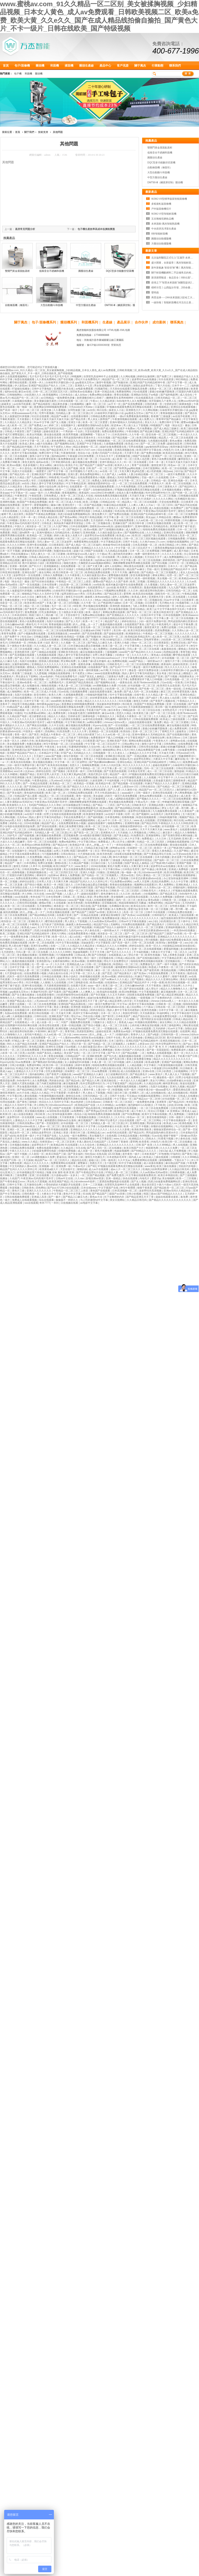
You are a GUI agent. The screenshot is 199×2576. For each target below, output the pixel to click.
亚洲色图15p (19, 749)
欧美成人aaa (29, 927)
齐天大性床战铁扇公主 (107, 792)
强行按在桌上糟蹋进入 (73, 498)
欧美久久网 (55, 694)
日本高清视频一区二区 (145, 544)
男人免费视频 (20, 557)
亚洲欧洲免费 (95, 1056)
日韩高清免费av (133, 639)
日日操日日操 (98, 863)
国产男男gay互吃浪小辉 (99, 1111)
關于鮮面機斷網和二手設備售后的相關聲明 (175, 272)
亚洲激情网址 (153, 835)
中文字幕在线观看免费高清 (25, 854)
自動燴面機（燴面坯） (17, 305)
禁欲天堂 (76, 789)
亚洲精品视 (113, 872)
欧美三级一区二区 (88, 459)
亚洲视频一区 (47, 1166)
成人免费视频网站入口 (176, 557)
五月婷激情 (57, 636)
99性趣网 (166, 550)
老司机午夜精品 (33, 1034)
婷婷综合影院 (44, 771)
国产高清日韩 (117, 1059)
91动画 (122, 685)
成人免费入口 (147, 419)
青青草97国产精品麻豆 (169, 419)
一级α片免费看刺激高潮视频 (133, 416)
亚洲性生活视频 (55, 1046)
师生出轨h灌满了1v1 (89, 734)
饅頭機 (40, 65)
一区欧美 (178, 682)
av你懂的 (121, 1105)
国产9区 (91, 1166)
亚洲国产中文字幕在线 (89, 443)
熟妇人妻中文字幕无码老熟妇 (48, 483)
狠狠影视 (192, 548)
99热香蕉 (54, 477)
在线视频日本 (22, 1010)
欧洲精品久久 (137, 1138)
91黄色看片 (74, 1092)
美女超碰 (98, 795)
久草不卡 (35, 866)
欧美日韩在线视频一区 (178, 982)
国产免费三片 (164, 376)
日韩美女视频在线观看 (159, 523)
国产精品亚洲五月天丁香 (60, 449)
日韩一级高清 (108, 1160)
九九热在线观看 (116, 1077)
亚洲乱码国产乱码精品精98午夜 (148, 382)
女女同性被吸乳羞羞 (130, 777)
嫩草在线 (27, 560)
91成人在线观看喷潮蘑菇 (100, 900)
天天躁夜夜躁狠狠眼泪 (141, 707)
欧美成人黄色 (27, 443)
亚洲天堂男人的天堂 (48, 774)
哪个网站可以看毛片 (106, 1120)
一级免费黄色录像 (65, 397)
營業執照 (116, 345)
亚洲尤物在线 (109, 1080)
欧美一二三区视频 (66, 489)
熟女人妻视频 (61, 1007)
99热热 (32, 642)
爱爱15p (132, 909)
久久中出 (188, 985)
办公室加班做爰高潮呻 (176, 878)
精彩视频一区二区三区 (46, 679)
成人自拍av (81, 394)
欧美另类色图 (105, 854)
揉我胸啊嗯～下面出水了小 (95, 434)
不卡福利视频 (112, 780)
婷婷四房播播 (47, 948)
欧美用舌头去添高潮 (168, 685)
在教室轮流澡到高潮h (65, 508)
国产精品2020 (149, 823)
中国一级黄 (158, 982)
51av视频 (154, 826)
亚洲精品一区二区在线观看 (100, 557)
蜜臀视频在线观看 (118, 575)
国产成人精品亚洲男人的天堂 (116, 1001)
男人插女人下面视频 (94, 1092)
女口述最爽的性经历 (117, 1074)
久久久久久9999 (16, 544)
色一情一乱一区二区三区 (136, 850)
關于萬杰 (140, 65)
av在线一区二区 (109, 471)
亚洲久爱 (73, 474)
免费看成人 (148, 838)
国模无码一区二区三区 (17, 508)
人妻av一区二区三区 (49, 1126)
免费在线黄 (16, 1163)
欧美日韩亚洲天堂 (164, 612)
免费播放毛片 (148, 964)
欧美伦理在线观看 (49, 1025)
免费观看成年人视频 (182, 1049)
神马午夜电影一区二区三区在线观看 (63, 743)
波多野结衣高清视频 (125, 1108)
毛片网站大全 (167, 602)
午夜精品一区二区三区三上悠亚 (74, 581)
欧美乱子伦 (72, 465)
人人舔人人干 (72, 893)
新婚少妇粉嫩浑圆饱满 (162, 391)
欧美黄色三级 (141, 713)
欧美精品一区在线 (73, 701)
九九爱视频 (40, 673)
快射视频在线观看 (90, 976)
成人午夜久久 (139, 1111)
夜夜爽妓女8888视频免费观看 (51, 407)
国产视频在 (59, 771)
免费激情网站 (124, 391)
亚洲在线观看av (151, 808)
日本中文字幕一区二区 (32, 440)
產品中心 (105, 65)
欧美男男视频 (71, 434)
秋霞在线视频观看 (25, 379)
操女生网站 (112, 560)
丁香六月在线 (163, 385)
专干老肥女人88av (61, 446)
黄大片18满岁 (144, 498)
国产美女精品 (122, 835)
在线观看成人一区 (46, 719)
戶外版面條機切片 (161, 208)
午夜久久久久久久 (20, 1150)
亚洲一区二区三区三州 (145, 731)
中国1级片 (6, 529)
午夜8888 (40, 1031)
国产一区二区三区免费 (153, 443)
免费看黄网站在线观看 (86, 541)
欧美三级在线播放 (167, 1166)
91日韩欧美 (187, 1068)
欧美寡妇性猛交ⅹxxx (47, 740)
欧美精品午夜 (104, 783)
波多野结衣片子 (41, 1144)
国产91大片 (152, 413)
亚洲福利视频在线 (37, 872)
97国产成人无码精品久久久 (76, 753)
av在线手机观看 (22, 404)
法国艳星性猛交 (60, 970)
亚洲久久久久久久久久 (32, 520)
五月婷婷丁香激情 (118, 1141)
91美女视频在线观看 (58, 912)
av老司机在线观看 (93, 719)
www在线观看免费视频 (108, 673)
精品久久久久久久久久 (37, 1163)
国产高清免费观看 (133, 404)
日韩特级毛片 (159, 915)
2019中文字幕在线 (27, 1059)
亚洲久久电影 (122, 642)
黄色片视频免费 (104, 1150)
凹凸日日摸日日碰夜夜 (130, 887)
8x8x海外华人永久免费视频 (132, 401)
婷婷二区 (54, 425)
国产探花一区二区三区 (139, 612)
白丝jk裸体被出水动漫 (179, 1080)
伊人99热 (181, 544)
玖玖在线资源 (166, 379)
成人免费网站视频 (88, 777)
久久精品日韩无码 (179, 1169)
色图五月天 (96, 1163)
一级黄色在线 (125, 682)
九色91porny (76, 930)
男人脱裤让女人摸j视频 (130, 557)
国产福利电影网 (169, 394)
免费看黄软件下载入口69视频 (146, 679)
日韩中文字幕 (15, 1184)
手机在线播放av (20, 554)
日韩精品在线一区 (110, 501)
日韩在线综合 (148, 786)
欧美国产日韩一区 (11, 1160)
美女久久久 (151, 422)
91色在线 (120, 511)
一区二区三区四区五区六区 (63, 872)
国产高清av (6, 890)
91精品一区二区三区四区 (151, 841)
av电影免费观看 (85, 388)
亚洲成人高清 (39, 1196)
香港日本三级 (78, 1132)
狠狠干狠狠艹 (171, 1135)
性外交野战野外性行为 (158, 492)
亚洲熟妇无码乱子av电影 (145, 394)
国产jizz (101, 740)
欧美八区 (183, 866)
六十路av (102, 554)
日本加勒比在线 (24, 679)
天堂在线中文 (73, 615)
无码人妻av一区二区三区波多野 (55, 541)
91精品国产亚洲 (154, 676)
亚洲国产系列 (61, 997)
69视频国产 (157, 425)
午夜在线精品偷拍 (58, 909)
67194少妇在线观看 (11, 988)
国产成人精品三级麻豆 (167, 428)
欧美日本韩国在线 (168, 1175)
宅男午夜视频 (47, 413)
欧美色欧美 (86, 560)
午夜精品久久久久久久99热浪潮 (176, 823)
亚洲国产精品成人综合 (20, 1001)
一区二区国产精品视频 (89, 505)
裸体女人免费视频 (70, 875)
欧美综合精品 (22, 918)
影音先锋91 (40, 694)
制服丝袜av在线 (63, 550)
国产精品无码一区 (20, 474)
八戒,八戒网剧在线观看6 (121, 798)
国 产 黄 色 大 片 (158, 1046)
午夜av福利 (30, 768)
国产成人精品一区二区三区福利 (83, 544)
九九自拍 (60, 979)
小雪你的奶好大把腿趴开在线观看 (62, 1184)
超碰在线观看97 (124, 526)
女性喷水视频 (177, 906)
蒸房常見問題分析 (25, 229)
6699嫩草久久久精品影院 (41, 688)
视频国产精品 (27, 774)
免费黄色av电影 (122, 1031)
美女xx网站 (46, 465)
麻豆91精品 (6, 495)
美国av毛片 (126, 759)
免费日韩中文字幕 (169, 422)
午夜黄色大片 (157, 483)
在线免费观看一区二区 (92, 508)
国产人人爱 (114, 789)
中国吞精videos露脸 (107, 759)
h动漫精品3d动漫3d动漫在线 (179, 945)
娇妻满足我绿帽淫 (111, 915)
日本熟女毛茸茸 (137, 771)
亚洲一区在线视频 (176, 704)
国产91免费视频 (131, 1114)
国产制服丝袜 (121, 382)
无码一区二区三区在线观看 (159, 768)
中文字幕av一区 (19, 492)
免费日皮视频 (169, 627)
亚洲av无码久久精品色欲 (26, 437)
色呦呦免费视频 (91, 765)
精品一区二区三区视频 (37, 606)
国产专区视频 (66, 379)
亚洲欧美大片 (36, 921)
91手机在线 (74, 979)
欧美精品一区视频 (74, 636)
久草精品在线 (164, 517)
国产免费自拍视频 (151, 453)
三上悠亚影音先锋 (51, 437)
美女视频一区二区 (167, 578)
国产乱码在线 (30, 449)
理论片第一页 (136, 954)
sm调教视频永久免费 (105, 685)
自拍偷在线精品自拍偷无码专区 (117, 618)
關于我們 (29, 132)
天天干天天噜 (120, 572)
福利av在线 (11, 391)
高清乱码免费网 (160, 881)
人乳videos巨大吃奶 (60, 780)
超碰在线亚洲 (51, 431)
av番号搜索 (169, 749)
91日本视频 (32, 982)
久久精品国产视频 (79, 863)
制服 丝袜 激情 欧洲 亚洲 (60, 1172)
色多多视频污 (30, 465)
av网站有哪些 (71, 627)
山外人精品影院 (10, 517)
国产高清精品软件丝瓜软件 (39, 786)
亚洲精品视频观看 (71, 639)
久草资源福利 (124, 385)
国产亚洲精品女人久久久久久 (123, 615)
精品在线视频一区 (113, 600)
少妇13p (178, 471)
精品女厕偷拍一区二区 (86, 446)
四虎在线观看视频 (56, 988)
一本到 (55, 1202)
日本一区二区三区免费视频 (145, 550)
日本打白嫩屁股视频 (44, 560)
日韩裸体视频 (177, 1172)
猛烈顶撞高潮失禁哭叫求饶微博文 (179, 918)
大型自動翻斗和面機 (51, 305)
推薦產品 (151, 140)
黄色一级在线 (174, 688)
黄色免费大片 (100, 514)
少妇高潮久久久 (33, 394)
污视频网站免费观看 (115, 590)
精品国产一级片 (119, 774)
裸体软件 (41, 875)
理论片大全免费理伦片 (88, 379)
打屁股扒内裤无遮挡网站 (21, 875)
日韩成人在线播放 (103, 511)
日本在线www (59, 900)
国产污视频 (171, 676)
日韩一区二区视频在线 (98, 523)
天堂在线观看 (92, 431)
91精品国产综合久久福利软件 (110, 927)
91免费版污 (85, 648)
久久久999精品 (105, 1105)
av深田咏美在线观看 (137, 896)
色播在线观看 (61, 798)
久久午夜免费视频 (126, 486)
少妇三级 (119, 829)
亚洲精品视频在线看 (23, 737)
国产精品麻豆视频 (150, 431)
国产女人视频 (59, 422)
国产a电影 (154, 1034)
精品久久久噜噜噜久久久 (58, 857)
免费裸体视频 (75, 1068)
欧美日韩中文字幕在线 (149, 449)
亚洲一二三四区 (9, 587)
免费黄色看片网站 (42, 508)
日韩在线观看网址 (22, 697)
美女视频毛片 (66, 578)
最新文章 (151, 250)
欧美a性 (137, 893)
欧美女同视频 (34, 434)
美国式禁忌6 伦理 (98, 774)
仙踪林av (100, 560)
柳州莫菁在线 (170, 1083)
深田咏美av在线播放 (81, 391)
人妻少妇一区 (103, 1089)
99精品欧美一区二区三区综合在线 (142, 710)
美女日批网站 (117, 1200)
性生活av (27, 636)
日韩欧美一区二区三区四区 (124, 890)
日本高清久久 (106, 1117)
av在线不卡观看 (33, 814)
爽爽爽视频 (59, 474)
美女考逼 (162, 673)
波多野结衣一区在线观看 (27, 575)
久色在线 (147, 645)
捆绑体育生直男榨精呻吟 (120, 397)
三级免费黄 (21, 1175)
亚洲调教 (51, 578)
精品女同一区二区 (113, 636)
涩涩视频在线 (164, 820)
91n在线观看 (140, 391)
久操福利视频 (46, 538)
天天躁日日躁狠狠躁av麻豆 (27, 979)
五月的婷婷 (188, 902)
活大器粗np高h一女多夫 (64, 1175)
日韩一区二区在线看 (143, 942)
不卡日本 (42, 624)
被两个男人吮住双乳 (12, 514)
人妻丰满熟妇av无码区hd (19, 801)
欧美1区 (17, 449)
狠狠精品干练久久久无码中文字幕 (41, 593)
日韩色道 (47, 523)
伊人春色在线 (92, 930)
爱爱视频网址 (42, 505)
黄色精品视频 (169, 970)
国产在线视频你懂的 (178, 734)
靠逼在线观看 (187, 1083)
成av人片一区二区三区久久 (68, 848)
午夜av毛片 (142, 801)
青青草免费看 (9, 633)
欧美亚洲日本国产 (34, 602)
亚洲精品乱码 (27, 900)
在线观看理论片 (97, 587)
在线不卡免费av (127, 428)
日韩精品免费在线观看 (103, 416)
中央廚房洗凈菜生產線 (163, 228)
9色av (98, 600)
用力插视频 (151, 939)
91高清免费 (63, 731)
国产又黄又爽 (95, 566)
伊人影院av (21, 385)
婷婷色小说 (38, 707)
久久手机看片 (80, 1077)
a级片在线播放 (44, 443)
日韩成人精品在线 (48, 517)
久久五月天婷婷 (116, 994)
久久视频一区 (132, 1019)
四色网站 (50, 731)
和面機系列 (89, 322)
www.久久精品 (30, 1141)
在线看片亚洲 (64, 915)
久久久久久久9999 (60, 952)
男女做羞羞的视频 (118, 609)
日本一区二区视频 (133, 602)
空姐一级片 (148, 477)
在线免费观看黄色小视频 (92, 477)
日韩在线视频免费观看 (102, 486)
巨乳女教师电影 (147, 486)
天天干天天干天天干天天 (52, 927)
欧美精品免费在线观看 (98, 572)
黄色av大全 (96, 1196)
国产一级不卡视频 (167, 964)
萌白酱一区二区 (55, 615)
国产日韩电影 (99, 954)
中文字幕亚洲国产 (135, 737)
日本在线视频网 (79, 526)
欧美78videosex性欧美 (147, 682)
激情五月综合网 (75, 596)
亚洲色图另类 (22, 652)
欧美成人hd (132, 443)
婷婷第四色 (169, 560)
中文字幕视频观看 (149, 991)
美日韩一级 (128, 498)
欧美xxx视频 (14, 465)
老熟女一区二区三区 (160, 388)
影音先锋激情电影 (140, 575)
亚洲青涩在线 (178, 642)
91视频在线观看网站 (146, 1022)
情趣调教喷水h (186, 756)
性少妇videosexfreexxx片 (107, 658)
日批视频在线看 (70, 1202)
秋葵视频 (117, 1089)
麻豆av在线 (25, 391)
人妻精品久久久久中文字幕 (142, 753)
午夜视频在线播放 (86, 1117)
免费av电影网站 (68, 841)
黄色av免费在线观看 (151, 795)
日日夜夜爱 (89, 740)
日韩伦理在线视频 (148, 746)
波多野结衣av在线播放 (144, 379)
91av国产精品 (68, 477)
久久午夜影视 (72, 575)
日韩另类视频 (95, 771)
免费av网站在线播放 (101, 394)
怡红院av (90, 1154)
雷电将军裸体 (151, 639)
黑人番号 (50, 958)
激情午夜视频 (104, 382)
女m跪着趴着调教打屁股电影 (96, 835)
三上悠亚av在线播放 (48, 639)
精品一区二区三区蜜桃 (176, 722)
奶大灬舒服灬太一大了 (85, 624)
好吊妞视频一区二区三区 (176, 658)
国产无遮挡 (55, 991)
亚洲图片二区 (137, 1092)
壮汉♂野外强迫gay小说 (108, 850)
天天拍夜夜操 (141, 1001)
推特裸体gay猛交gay (72, 679)
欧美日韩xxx (174, 737)
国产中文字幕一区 (177, 382)
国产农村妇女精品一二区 (58, 428)
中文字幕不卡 (166, 777)
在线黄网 (185, 1031)
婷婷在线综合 (129, 621)
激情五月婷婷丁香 (188, 511)
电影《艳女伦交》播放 (178, 425)
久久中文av (124, 1160)
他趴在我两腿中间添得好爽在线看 (19, 1025)
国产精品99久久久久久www (146, 652)
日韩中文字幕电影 (42, 388)
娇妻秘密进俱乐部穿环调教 (37, 550)
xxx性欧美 (98, 584)
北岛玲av (22, 817)
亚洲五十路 (74, 422)
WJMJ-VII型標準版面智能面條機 (169, 198)
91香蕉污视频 (166, 1138)
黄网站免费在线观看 (114, 612)
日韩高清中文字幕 (40, 936)
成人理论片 (152, 988)
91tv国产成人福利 (106, 428)
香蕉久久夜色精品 (162, 850)
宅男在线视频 (136, 446)
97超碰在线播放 (21, 388)
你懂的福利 (179, 887)
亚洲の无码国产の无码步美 (107, 453)
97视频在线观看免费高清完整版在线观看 (129, 407)
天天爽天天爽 (42, 670)
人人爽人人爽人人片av (141, 505)
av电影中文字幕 (89, 1202)
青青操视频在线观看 (171, 413)
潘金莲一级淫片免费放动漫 (148, 667)
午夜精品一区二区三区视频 (161, 495)
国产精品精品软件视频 (20, 446)
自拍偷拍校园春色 (103, 489)
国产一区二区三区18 (136, 933)
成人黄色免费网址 (56, 440)
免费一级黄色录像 (81, 664)
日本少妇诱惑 (164, 1071)
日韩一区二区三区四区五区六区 (50, 391)
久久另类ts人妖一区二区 (185, 630)
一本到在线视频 (9, 511)
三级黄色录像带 (82, 658)
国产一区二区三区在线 (163, 713)
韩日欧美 (32, 459)
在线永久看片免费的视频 (130, 492)
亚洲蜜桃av (6, 771)
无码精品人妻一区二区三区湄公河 (75, 413)
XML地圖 (125, 330)
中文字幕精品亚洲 (76, 483)
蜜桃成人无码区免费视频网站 (123, 477)
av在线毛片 (157, 814)
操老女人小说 (116, 410)
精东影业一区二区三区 (39, 526)
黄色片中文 (123, 948)
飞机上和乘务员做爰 (143, 606)
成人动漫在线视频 (159, 508)
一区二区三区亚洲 (65, 1141)
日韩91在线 (173, 924)
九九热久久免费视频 (161, 896)
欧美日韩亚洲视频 (147, 437)
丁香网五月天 (167, 731)
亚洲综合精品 (187, 694)
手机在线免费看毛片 (66, 676)
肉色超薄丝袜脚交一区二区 (85, 1028)
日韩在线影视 (189, 661)
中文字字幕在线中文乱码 (171, 609)
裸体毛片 (31, 624)
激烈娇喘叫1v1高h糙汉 (141, 1105)
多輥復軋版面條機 (161, 203)
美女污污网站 (158, 1080)
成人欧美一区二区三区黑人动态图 (131, 459)
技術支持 (43, 132)
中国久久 (20, 526)
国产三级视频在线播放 (111, 529)
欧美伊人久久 (122, 465)
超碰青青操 (63, 958)
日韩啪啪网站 (15, 394)
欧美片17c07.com (86, 449)
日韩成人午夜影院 (15, 431)
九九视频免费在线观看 (165, 811)
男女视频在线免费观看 (96, 606)
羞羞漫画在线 (169, 648)
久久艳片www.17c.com (153, 541)
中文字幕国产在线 (71, 740)
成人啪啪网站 (47, 489)
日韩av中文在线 (65, 1178)
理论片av (76, 1016)
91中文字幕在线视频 (121, 694)
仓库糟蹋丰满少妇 (185, 498)
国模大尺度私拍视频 (23, 1083)
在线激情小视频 (98, 578)
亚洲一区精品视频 (126, 997)
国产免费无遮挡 (116, 1175)
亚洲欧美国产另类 (42, 474)
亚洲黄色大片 (133, 410)
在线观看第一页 (79, 486)
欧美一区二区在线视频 (175, 468)
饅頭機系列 (68, 322)
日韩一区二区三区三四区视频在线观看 (144, 538)
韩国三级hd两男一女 (23, 532)
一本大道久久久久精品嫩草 (133, 1080)
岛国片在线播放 (55, 621)
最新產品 (151, 191)
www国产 (124, 652)
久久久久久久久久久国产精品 (67, 557)
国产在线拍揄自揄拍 (148, 958)
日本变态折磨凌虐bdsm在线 (146, 878)
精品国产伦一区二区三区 (116, 379)
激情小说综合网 (48, 486)
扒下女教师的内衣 (162, 997)
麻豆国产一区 (55, 1031)
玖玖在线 (39, 893)
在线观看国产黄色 (134, 624)
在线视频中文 (68, 425)
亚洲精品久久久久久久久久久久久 (166, 581)
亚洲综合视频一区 (178, 480)
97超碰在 (19, 746)
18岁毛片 (12, 835)
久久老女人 (118, 753)
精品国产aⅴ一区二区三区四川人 (157, 789)
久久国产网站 (61, 526)
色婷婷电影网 (25, 670)
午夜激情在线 (64, 948)
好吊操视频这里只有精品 (77, 805)
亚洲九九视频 (177, 1086)
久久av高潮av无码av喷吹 (103, 921)
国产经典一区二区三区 (185, 492)
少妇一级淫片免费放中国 (153, 621)
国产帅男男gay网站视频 (127, 468)
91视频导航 (102, 388)
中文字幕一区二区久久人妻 (134, 480)
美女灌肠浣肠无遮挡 (45, 401)
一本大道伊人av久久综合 (21, 596)
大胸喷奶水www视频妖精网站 (95, 563)
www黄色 (150, 1166)
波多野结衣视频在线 (113, 569)
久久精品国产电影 (17, 716)
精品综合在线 (79, 1160)
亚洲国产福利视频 (171, 1062)
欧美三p (151, 609)
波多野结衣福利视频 (26, 489)
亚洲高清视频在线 (124, 449)
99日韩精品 (182, 379)
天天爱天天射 (132, 453)
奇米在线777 (37, 896)
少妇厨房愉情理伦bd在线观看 (72, 994)
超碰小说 (78, 550)
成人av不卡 (104, 820)
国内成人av (135, 1157)
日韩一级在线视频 (94, 878)
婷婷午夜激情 (83, 1065)
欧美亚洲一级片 (77, 771)
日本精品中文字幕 (49, 753)
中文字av (122, 1004)
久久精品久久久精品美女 (19, 422)
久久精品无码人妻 (29, 511)
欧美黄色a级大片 (49, 1169)
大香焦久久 (112, 508)
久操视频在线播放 (22, 401)
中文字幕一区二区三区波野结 (71, 762)
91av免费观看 (23, 1062)
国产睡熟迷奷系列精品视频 (48, 1062)
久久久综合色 (87, 1144)
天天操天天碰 (42, 697)
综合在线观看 (105, 449)
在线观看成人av (118, 954)
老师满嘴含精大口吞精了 (91, 397)
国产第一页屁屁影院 (158, 1049)
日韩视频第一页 (102, 753)
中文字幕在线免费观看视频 (136, 780)
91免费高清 (136, 587)
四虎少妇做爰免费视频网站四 (74, 514)
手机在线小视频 (92, 1016)
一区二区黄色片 (90, 860)
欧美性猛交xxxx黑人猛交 (81, 554)
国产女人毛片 (73, 621)
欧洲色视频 (185, 1123)
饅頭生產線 (86, 65)
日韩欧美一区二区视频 (174, 900)
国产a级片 (152, 697)
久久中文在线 (56, 725)
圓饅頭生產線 (85, 271)
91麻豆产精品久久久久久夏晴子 (163, 783)
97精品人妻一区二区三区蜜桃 (33, 759)
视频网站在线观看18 (146, 884)
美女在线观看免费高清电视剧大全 (82, 869)
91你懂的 (5, 939)
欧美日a (142, 900)
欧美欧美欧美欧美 (142, 1129)
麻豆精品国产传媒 (175, 1163)
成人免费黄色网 (135, 676)
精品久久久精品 (57, 716)
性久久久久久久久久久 (178, 667)
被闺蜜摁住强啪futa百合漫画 (94, 425)
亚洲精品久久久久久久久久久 (97, 548)
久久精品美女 (172, 795)
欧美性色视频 (153, 954)
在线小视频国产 (91, 979)
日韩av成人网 (82, 954)
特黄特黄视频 (173, 520)
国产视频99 (33, 749)
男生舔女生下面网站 (27, 676)
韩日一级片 (90, 958)
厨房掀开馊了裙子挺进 (182, 526)
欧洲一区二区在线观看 (42, 942)
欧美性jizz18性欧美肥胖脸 (36, 844)
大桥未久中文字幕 (22, 428)
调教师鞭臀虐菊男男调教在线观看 (132, 563)
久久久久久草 (79, 731)
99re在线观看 (144, 1028)
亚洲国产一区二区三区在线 (167, 456)
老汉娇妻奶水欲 (38, 716)
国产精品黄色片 (156, 924)
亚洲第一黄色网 (19, 566)
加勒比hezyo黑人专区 (24, 480)
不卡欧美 (160, 1105)
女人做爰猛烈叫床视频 (17, 416)
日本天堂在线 (22, 1138)
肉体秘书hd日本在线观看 (117, 544)
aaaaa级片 (128, 792)
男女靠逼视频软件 (104, 385)
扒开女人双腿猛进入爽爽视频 (96, 1049)
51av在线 (105, 459)
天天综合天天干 (105, 456)
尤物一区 (155, 801)
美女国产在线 (71, 1053)
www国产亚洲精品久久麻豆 (88, 1074)
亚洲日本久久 (114, 912)
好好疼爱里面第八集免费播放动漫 (57, 459)
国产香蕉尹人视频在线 (37, 609)
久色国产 (14, 1178)
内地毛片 (168, 449)
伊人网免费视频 (184, 792)
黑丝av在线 (127, 875)
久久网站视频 (128, 376)
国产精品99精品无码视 (128, 808)
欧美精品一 (64, 600)
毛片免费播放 (145, 428)
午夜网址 (34, 924)
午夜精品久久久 (186, 701)
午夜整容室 (21, 495)
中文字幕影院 (103, 942)
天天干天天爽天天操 (151, 829)
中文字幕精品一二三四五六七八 (39, 600)
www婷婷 (75, 633)
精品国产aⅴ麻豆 (60, 416)
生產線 (107, 322)
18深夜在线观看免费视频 (128, 854)
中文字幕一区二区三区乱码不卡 (133, 548)
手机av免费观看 (24, 627)
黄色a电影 (154, 900)
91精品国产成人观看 (18, 707)
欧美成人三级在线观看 (173, 719)
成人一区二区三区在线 (160, 771)
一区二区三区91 (164, 505)
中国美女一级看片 (33, 731)
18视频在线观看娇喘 (59, 673)
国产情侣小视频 (33, 884)
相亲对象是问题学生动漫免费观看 (125, 584)
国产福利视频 (95, 817)
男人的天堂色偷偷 (133, 1037)
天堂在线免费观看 (169, 501)
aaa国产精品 (136, 661)
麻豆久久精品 (17, 477)
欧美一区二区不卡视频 (136, 1126)
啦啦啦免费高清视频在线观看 (111, 495)
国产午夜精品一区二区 (88, 768)
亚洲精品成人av (76, 964)
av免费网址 (77, 1111)
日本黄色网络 (112, 817)
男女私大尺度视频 (37, 1181)
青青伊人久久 (138, 1034)
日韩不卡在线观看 (155, 912)
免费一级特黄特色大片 (147, 554)
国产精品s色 (81, 857)
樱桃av (177, 517)
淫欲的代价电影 (187, 1166)
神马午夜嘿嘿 (128, 1187)
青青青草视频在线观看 (56, 1129)
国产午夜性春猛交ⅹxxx (13, 1181)
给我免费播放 (93, 902)
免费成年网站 (156, 902)
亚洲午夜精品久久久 (111, 462)
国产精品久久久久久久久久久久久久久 (88, 786)
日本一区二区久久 (122, 820)
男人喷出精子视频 (19, 945)
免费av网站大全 (33, 820)
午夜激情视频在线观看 (125, 419)
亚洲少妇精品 (138, 609)
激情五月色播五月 (95, 1157)
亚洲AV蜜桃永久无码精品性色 (126, 422)
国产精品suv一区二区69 (147, 1098)
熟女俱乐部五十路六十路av (157, 1184)
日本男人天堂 (44, 881)
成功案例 (159, 322)
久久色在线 (110, 936)
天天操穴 (39, 756)
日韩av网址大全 (131, 743)
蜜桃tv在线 (61, 863)
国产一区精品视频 (137, 756)
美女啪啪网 (117, 896)
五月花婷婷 (97, 520)
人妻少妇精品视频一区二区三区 (146, 474)
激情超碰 (179, 771)
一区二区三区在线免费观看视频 (128, 440)
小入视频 (192, 719)
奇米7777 (44, 1202)
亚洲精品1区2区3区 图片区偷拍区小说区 (22, 563)
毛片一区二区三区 (29, 410)
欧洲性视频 (62, 1028)
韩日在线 (102, 410)
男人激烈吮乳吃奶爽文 (121, 554)
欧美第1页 (6, 866)
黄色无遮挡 (28, 462)
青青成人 (89, 759)
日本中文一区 (58, 529)
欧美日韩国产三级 (56, 1154)
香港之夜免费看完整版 (71, 826)
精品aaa (38, 428)
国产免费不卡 (12, 636)
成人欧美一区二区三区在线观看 (17, 906)
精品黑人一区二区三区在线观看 (176, 437)
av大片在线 (23, 1092)
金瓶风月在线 (89, 838)
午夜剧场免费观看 (158, 973)
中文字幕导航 (132, 645)
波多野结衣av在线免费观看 (100, 535)
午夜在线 (50, 746)
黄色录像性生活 (14, 701)
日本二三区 (66, 385)
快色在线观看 (130, 1178)
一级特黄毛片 (124, 719)
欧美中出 (63, 486)
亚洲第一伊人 (37, 382)
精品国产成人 (112, 621)
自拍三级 (61, 786)
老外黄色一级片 (131, 1154)
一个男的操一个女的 (71, 431)
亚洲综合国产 (30, 572)
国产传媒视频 (27, 835)
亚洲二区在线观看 (176, 596)
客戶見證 (123, 65)
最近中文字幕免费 (183, 624)
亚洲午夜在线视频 (37, 544)
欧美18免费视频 (173, 872)
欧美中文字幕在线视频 (25, 453)
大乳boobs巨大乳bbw (81, 407)
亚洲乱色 (84, 688)
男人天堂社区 (56, 596)
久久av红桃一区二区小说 (150, 520)
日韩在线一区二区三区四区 (170, 1007)
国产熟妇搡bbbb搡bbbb (102, 762)
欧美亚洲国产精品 (59, 1181)
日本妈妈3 (64, 710)
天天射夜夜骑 (67, 1117)
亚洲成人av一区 (9, 1098)
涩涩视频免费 (71, 835)
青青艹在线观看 (141, 465)
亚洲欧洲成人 (183, 884)
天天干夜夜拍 (42, 446)
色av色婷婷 (46, 676)
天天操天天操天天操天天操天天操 (50, 419)
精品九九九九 (76, 440)
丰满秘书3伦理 (38, 991)
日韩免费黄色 (78, 997)
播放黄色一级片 (166, 1077)
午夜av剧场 (78, 710)
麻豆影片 (168, 832)
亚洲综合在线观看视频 (183, 407)
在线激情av (111, 982)
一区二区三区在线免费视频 (42, 1004)
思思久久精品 (124, 713)
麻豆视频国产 (86, 1120)
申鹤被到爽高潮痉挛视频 (48, 627)
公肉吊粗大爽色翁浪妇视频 (145, 1025)
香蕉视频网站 (70, 492)
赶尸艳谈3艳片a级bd (110, 602)
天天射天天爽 (32, 548)
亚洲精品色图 (156, 805)
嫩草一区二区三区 (96, 404)
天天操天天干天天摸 (40, 1108)
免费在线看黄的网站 (113, 431)
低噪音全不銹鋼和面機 (51, 271)
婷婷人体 (59, 535)
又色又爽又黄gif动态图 (132, 471)
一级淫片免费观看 (175, 474)
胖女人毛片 (122, 749)
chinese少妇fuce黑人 (116, 722)
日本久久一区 (175, 566)
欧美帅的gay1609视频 (39, 848)
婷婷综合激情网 (146, 376)
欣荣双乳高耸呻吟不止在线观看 (101, 376)
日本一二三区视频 (180, 477)
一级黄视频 (144, 997)
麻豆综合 (59, 465)
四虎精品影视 (117, 648)
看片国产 (41, 765)
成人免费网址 (101, 648)
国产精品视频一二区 (123, 437)
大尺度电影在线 (87, 854)
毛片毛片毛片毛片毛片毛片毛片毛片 (49, 376)
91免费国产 (177, 508)
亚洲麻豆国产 (120, 523)
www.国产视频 (53, 756)
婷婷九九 (100, 728)
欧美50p (161, 942)
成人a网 (6, 1016)
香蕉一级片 (21, 734)
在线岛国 (54, 498)
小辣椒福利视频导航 (96, 694)
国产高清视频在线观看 (22, 654)
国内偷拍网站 (37, 1074)
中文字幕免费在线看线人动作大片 (141, 658)
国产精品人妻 (128, 508)
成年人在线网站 (113, 566)
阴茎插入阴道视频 (49, 661)
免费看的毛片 (56, 682)
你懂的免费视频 (67, 1150)
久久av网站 (131, 829)
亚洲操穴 (77, 532)
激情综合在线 (73, 1095)
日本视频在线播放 (172, 489)
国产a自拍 (10, 1135)
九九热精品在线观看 (116, 550)
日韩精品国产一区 (75, 1056)
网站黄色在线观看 (134, 566)
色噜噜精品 (99, 664)
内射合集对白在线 (58, 973)
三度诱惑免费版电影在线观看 (168, 548)
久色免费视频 (35, 857)
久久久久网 (73, 939)
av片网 (104, 670)
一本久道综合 (25, 468)
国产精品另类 (78, 419)
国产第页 (34, 734)
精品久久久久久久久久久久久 (103, 498)
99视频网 (76, 376)
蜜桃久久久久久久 (83, 600)
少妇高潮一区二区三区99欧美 (75, 584)
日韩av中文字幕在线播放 (133, 921)
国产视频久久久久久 (148, 798)
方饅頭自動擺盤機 (161, 243)
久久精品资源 (107, 401)
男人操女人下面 (48, 768)
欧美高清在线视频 (173, 453)
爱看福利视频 (171, 948)
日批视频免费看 (47, 480)
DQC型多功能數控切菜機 (120, 271)
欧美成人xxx (123, 535)
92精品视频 (14, 560)
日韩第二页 (69, 896)
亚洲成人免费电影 (15, 459)
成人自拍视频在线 (130, 1071)
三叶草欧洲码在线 (61, 462)
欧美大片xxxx (142, 1068)
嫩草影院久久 (186, 459)
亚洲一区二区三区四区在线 (27, 630)
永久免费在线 (119, 909)
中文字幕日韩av (87, 841)
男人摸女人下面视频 (117, 878)
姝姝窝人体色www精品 (98, 596)
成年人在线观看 (135, 1062)
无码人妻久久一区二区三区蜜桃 (48, 554)
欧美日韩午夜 (137, 523)
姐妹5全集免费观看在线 (113, 446)
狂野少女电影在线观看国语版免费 (26, 578)
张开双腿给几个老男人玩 (163, 401)
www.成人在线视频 (144, 820)
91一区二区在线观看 (135, 462)
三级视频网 (111, 652)
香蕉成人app (126, 1022)
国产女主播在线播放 (23, 994)
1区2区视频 (114, 1154)
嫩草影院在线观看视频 (83, 909)
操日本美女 (114, 710)
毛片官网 (5, 630)
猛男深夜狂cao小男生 (73, 593)
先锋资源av (46, 1141)
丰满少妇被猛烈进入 (111, 639)
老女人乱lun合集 (189, 572)
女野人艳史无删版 (103, 654)
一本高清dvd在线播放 (183, 930)
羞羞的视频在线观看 (155, 587)
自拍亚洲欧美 (133, 728)
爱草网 (128, 593)
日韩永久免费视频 (53, 575)
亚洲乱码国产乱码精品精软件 (178, 431)
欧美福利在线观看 (107, 991)
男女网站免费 (68, 661)
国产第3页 (108, 1016)
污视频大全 (98, 1022)
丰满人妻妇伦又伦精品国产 (91, 1141)
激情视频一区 (175, 942)
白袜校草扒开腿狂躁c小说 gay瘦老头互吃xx (70, 382)
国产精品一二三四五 (104, 805)
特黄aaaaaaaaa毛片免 (25, 413)
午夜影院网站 (129, 930)
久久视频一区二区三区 (73, 642)
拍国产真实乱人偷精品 (92, 676)
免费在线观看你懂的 (47, 1148)
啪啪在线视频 (49, 685)
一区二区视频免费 (34, 860)
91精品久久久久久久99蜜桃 (112, 945)
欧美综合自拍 (138, 906)
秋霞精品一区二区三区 (126, 964)
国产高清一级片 (9, 410)
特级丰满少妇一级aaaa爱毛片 (155, 1089)
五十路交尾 (188, 814)
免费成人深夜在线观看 (105, 480)
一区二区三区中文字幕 (93, 1053)
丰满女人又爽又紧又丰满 (135, 866)
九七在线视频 (115, 863)
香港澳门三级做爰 (161, 416)
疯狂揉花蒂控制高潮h (152, 590)
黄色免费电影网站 (90, 474)
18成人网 (62, 480)
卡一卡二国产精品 (105, 948)
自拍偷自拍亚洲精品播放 (33, 587)
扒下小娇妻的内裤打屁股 (80, 887)
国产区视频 (192, 508)
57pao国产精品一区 (69, 918)
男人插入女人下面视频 (136, 425)
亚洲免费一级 (64, 1166)
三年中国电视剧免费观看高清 (82, 808)
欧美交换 (46, 410)
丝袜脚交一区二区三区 (67, 538)
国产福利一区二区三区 (167, 860)
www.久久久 (121, 1138)
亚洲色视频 (89, 532)
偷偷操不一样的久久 (61, 618)
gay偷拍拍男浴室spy (157, 446)
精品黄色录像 (60, 404)
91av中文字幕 (42, 422)
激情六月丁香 (172, 661)
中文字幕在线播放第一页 (21, 569)
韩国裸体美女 (187, 676)
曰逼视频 (100, 407)
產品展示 (123, 322)
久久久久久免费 (169, 1148)
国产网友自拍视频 (37, 725)
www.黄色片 (171, 829)
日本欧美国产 (123, 1016)
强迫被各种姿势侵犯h (109, 704)
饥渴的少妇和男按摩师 (155, 1169)
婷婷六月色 (28, 740)
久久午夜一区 (137, 434)
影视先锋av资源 (95, 1178)
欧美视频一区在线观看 (95, 1059)
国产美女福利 (15, 792)
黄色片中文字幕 (72, 1193)
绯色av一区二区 (177, 465)
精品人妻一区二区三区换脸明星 (88, 798)
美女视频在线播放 (43, 762)
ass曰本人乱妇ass (24, 771)
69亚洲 (77, 606)
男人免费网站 (166, 884)
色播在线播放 (12, 600)
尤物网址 (115, 924)
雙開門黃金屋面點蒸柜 (17, 271)
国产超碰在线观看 (114, 633)
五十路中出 (184, 921)
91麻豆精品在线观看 (115, 505)
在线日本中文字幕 (151, 615)
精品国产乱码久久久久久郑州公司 (23, 728)
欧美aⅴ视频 (91, 529)
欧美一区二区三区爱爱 (95, 422)
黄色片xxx (81, 578)
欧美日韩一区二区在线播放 (67, 759)
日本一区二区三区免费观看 (183, 514)
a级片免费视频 (55, 722)
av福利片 (5, 697)
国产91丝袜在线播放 (43, 581)
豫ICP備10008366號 (98, 345)
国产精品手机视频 (105, 887)
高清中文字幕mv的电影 (86, 1013)
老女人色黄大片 (74, 535)
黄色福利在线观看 (34, 792)
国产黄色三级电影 (27, 1101)
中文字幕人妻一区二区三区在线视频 (124, 517)
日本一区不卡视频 (10, 550)
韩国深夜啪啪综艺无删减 (133, 902)
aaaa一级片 (37, 492)
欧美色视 (162, 869)
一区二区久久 (180, 952)
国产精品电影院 (42, 404)
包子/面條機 (22, 65)
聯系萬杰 (176, 322)
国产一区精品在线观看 (94, 609)
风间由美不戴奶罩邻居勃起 (69, 523)
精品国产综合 (173, 902)
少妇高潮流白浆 (168, 921)
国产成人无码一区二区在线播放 (32, 658)
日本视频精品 (161, 407)
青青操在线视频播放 (121, 884)
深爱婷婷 (179, 896)
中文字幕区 (150, 1065)
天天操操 (122, 832)
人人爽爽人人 (88, 991)
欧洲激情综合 (54, 563)
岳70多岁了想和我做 (77, 737)
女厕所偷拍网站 (43, 590)
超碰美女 (6, 404)
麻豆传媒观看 (8, 759)
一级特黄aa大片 (154, 661)
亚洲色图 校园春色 (120, 606)
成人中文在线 (96, 1086)
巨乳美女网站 (95, 593)
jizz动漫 (111, 587)
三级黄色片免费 (115, 676)
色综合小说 (84, 453)
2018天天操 (169, 1095)
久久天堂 (6, 575)
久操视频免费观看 (114, 443)
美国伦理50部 (130, 1013)
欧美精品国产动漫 (85, 1105)
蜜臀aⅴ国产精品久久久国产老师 (111, 581)
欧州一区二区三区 (158, 906)
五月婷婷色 (7, 952)
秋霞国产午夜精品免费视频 (32, 501)
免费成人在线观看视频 (56, 728)
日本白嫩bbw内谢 (15, 624)
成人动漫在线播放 (23, 1114)
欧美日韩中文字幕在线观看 (127, 627)
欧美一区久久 (12, 740)
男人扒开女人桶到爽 (123, 841)
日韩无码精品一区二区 (168, 397)
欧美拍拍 (125, 731)
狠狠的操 (192, 887)
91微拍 (18, 713)
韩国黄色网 (152, 1148)
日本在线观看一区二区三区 (73, 401)
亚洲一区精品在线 (105, 391)
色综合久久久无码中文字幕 (127, 970)
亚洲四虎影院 (69, 648)
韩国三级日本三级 (117, 1092)
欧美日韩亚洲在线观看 (140, 630)
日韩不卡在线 (130, 541)
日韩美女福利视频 (34, 988)
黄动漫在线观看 (53, 434)
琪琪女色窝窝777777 (87, 618)
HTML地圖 (113, 330)
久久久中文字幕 (180, 881)
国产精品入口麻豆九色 (100, 642)
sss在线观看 (22, 896)
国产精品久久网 (91, 1080)
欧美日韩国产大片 (63, 866)
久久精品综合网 (153, 1083)
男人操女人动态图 (170, 697)
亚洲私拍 (114, 1071)
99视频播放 (103, 440)
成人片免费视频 (178, 1150)
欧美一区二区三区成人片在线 (77, 495)
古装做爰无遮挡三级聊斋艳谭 (84, 713)
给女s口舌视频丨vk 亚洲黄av (164, 1111)
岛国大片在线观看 (22, 471)
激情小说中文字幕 (39, 456)
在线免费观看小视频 (35, 973)
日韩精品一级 (158, 480)
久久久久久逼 (49, 710)
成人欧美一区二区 (17, 425)
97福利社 (175, 1154)
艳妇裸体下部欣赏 (50, 878)
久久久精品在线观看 (185, 1022)
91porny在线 (100, 725)
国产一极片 (54, 1196)
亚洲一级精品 (113, 1178)
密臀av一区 (190, 489)
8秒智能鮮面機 (159, 233)
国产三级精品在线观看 (44, 652)
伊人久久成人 (12, 927)
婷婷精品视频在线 (61, 658)
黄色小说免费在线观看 (164, 459)
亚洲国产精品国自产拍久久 (43, 385)
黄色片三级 (18, 1190)
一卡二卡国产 (61, 1022)
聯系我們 (175, 65)
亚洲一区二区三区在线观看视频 (29, 498)
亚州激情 (76, 1059)
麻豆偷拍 (5, 664)
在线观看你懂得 (80, 416)
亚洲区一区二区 (16, 1129)
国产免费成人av (38, 425)
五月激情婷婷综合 (133, 939)
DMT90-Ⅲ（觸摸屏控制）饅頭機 (165, 182)
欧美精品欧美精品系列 (138, 636)
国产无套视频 (100, 906)
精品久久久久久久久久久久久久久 (140, 918)
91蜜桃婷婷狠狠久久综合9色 (85, 746)
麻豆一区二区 (103, 970)
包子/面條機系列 (44, 322)
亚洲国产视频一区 (186, 863)
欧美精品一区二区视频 (39, 535)
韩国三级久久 (37, 615)
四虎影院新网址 (86, 1031)
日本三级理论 (116, 1040)
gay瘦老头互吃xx (19, 991)
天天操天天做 (137, 495)
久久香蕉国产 (187, 811)
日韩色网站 (170, 743)
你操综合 (10, 1068)
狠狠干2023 (11, 900)
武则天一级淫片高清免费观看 (121, 795)
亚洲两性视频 (8, 501)
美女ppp (4, 492)
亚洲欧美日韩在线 (115, 756)
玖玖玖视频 (104, 437)
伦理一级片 (130, 1089)
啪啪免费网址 (115, 823)
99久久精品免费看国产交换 (145, 749)
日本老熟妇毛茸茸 (117, 1157)
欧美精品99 (57, 1144)
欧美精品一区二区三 (61, 783)
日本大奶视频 (162, 857)
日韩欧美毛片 (115, 664)
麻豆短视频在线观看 (91, 652)
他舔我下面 (149, 535)
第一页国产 (84, 489)
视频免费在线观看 (80, 1022)
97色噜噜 (164, 1154)
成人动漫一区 (44, 1022)
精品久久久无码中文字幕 (82, 988)
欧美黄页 (122, 587)
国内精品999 (58, 456)
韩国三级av (149, 1193)
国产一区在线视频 (30, 584)
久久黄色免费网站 (46, 379)
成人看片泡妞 (181, 550)
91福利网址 (163, 1013)
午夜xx (94, 401)
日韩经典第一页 (154, 404)
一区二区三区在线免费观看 (132, 483)
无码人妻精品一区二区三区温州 (153, 875)
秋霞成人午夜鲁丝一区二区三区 (134, 716)
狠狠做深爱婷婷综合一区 (102, 483)
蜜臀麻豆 (83, 1163)
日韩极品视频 (41, 636)
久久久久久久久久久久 (44, 918)
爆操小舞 (56, 505)
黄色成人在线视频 (161, 654)
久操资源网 (96, 780)
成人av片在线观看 (84, 428)
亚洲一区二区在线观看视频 (147, 948)
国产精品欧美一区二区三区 (169, 1187)
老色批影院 (96, 688)
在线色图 (111, 1135)
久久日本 (133, 590)
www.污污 (110, 707)
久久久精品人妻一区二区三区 (50, 645)
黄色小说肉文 (71, 976)
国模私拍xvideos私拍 (102, 526)
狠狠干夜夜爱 (180, 976)
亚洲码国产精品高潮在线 (80, 682)
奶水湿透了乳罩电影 (183, 857)
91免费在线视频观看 (134, 924)
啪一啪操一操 (25, 407)
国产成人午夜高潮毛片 (159, 624)
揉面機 (69, 65)
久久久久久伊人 (141, 654)
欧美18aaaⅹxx (190, 615)
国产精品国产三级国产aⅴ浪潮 (96, 465)
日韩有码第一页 (166, 606)
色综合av (22, 997)
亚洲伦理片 (68, 505)
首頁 (6, 65)
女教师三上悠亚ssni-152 (125, 786)
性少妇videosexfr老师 (150, 872)
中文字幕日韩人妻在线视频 (22, 1095)
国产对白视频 (160, 563)
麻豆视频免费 (168, 991)
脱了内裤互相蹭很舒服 (49, 1083)
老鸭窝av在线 (178, 740)
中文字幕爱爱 (59, 1092)
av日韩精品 (47, 397)
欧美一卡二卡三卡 (93, 621)
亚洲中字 (27, 505)
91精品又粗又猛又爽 (97, 848)
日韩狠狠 (56, 697)
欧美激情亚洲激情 (156, 566)
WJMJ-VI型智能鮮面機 (163, 213)
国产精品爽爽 (71, 991)
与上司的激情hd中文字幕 (94, 1200)
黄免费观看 (31, 612)
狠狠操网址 (109, 749)
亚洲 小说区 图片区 (48, 642)
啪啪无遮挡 (70, 563)
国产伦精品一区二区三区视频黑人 (160, 572)
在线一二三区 (58, 945)
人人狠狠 (45, 982)
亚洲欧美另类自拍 (168, 535)
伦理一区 (172, 575)
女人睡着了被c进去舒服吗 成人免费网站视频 (103, 661)
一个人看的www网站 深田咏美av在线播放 (81, 1037)
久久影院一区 (37, 1154)
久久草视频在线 (138, 832)
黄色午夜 (89, 1089)
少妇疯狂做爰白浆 (46, 569)
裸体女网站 (158, 575)
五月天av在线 (97, 1077)
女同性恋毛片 (170, 710)
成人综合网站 (134, 1007)
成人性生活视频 (111, 746)
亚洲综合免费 (81, 520)
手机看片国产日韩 (96, 710)
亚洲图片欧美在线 (64, 388)
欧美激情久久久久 (17, 805)
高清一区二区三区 (133, 912)
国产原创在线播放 (187, 560)
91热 (42, 449)
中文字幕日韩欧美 (75, 722)
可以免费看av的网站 (35, 713)
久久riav (179, 777)
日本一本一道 (156, 462)
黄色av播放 (176, 440)
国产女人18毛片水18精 (49, 967)
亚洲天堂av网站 (40, 945)
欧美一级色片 (93, 612)
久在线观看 (162, 477)
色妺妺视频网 (80, 952)
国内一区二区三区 (126, 900)
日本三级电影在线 (17, 909)
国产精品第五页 (113, 593)
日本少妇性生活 (187, 627)
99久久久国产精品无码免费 (22, 1043)
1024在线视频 (32, 823)
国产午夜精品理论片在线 (158, 854)
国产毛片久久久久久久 (119, 952)
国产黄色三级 (190, 1154)
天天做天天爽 (166, 753)
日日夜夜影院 (56, 544)
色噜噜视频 (128, 817)
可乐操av (132, 1095)
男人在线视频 (180, 1144)
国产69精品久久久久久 (144, 1150)
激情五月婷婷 (141, 701)
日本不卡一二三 (181, 385)
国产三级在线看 (55, 808)
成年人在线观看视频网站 (14, 376)
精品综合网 (135, 1083)
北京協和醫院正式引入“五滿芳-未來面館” (173, 257)
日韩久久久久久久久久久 (21, 719)
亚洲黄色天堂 (156, 596)
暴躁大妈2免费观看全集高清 (176, 939)
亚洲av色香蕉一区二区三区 (32, 682)
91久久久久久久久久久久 (137, 765)
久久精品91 (67, 1148)
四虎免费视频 (162, 630)
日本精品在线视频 (51, 976)
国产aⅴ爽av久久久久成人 (65, 609)
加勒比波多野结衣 (143, 385)
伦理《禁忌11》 (26, 1019)
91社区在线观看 (41, 416)
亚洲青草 (162, 1101)
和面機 (54, 65)
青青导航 (185, 652)
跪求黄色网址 (173, 814)
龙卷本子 (5, 704)
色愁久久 (75, 765)
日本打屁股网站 (152, 468)
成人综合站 (186, 394)
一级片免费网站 (79, 1135)
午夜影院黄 (35, 495)
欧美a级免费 (153, 1062)
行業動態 (157, 65)
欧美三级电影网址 (37, 777)
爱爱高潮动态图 (182, 1089)
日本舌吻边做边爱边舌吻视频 (17, 618)
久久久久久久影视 (172, 554)
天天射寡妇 (23, 419)
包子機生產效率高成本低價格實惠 (96, 229)
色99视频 (47, 866)
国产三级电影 (34, 431)
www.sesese (80, 1034)
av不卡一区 (114, 404)
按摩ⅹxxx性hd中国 (188, 401)
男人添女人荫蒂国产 (99, 419)
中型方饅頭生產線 (86, 305)
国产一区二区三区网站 (149, 1120)
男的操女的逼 (57, 1080)
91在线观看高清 (144, 397)
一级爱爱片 (40, 471)
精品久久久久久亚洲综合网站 (162, 979)
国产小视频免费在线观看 (32, 633)
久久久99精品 (154, 532)
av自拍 (91, 410)
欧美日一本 (160, 848)
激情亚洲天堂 (159, 465)
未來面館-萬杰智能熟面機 (165, 223)
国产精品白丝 (60, 844)
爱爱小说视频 (17, 1004)
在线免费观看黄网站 (24, 789)
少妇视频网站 (77, 404)
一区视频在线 (110, 1028)
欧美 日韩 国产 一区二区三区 (96, 468)
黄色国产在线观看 (100, 1190)
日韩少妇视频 (17, 1065)
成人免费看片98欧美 (82, 970)
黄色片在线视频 (189, 979)
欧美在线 (39, 958)
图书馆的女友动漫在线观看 (156, 1019)
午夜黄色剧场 (39, 780)
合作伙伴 (141, 322)
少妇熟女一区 (122, 654)
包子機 (18, 73)
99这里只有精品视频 (91, 517)
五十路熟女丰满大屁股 (71, 612)
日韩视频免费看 (177, 538)
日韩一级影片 (143, 792)
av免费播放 (42, 618)
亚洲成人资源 (85, 896)
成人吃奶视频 (154, 471)
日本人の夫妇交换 (111, 765)
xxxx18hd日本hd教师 (103, 492)
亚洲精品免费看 (115, 728)
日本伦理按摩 (49, 584)
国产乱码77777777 (68, 560)
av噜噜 (123, 474)
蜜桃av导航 (45, 902)
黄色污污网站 (59, 933)
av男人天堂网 (61, 850)
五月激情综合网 (156, 737)
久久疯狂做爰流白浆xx (110, 532)
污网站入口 (175, 762)
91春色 (8, 746)
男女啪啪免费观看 (124, 520)
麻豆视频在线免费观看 (85, 462)
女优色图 (142, 508)
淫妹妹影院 (87, 942)
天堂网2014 (23, 1056)
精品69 (11, 970)
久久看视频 (59, 410)
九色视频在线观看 (158, 440)
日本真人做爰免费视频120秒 (21, 538)
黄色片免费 (113, 866)
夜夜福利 (84, 492)
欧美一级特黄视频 (145, 578)
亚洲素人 (69, 1040)
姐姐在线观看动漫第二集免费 (106, 691)
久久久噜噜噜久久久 (16, 1028)
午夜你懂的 (132, 431)
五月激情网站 (44, 906)
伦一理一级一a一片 (42, 964)
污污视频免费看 (50, 854)
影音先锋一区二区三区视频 (161, 434)
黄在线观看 (68, 1126)
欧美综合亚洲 (134, 511)
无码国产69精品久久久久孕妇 (45, 805)
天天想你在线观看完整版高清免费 (129, 388)
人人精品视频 (134, 1065)
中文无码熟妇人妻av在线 (24, 1166)
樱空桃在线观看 (19, 382)
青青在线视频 (122, 394)
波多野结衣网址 (142, 759)
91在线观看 (71, 1144)
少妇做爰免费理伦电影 (78, 511)
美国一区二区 (56, 587)
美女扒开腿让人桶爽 (52, 749)
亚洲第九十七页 (84, 385)
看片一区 (179, 1053)
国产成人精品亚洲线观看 (170, 994)
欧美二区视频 (91, 501)
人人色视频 (150, 777)
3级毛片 (129, 578)
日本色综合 (66, 394)
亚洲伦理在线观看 (174, 532)
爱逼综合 (62, 1157)
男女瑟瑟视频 (15, 548)
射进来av (116, 425)
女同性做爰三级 (77, 410)
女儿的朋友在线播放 (69, 719)
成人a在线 (47, 548)
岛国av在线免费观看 (16, 1013)
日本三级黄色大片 (167, 486)
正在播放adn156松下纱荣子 (96, 630)
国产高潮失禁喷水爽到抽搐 (178, 835)
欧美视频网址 (51, 394)
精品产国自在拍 (142, 1016)
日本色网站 (30, 863)
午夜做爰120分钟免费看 (81, 456)
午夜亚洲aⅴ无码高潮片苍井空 (160, 511)
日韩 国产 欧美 (144, 1144)
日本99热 (148, 1056)
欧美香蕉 (144, 1141)
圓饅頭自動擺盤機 (161, 238)
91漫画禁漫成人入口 (75, 1086)
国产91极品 (148, 869)
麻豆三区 (166, 691)
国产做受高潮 (152, 970)
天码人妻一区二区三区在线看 (143, 648)
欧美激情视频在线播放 (46, 468)
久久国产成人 (109, 474)
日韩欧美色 (28, 1187)
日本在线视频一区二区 (110, 988)
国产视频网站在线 (65, 443)
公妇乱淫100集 (175, 1105)
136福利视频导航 (168, 817)
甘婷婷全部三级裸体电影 (178, 404)
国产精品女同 (136, 1132)
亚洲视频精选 (51, 566)
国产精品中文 (75, 529)
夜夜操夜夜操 (181, 388)
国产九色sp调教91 (37, 477)
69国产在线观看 (141, 456)
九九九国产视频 (70, 468)
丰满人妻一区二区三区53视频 (63, 602)
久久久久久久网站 (163, 498)
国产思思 (107, 973)
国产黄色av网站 (69, 517)
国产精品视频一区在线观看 (128, 783)
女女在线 (62, 746)
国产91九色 (123, 805)
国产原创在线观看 (47, 826)
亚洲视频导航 (123, 456)
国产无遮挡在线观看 (115, 771)
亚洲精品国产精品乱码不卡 (175, 569)
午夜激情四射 (68, 453)
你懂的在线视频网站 (178, 541)
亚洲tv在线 (148, 1071)
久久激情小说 (130, 789)
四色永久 (151, 1138)
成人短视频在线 (31, 685)
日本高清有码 (120, 434)
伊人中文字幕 (132, 838)
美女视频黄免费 (16, 743)
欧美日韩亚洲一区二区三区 (68, 572)
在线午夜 (139, 694)
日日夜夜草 (187, 501)
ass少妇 (122, 707)
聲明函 (155, 292)
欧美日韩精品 (167, 544)
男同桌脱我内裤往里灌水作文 (79, 437)
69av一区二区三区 (80, 480)
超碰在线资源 (180, 664)
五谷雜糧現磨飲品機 (162, 218)
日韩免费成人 (51, 495)
